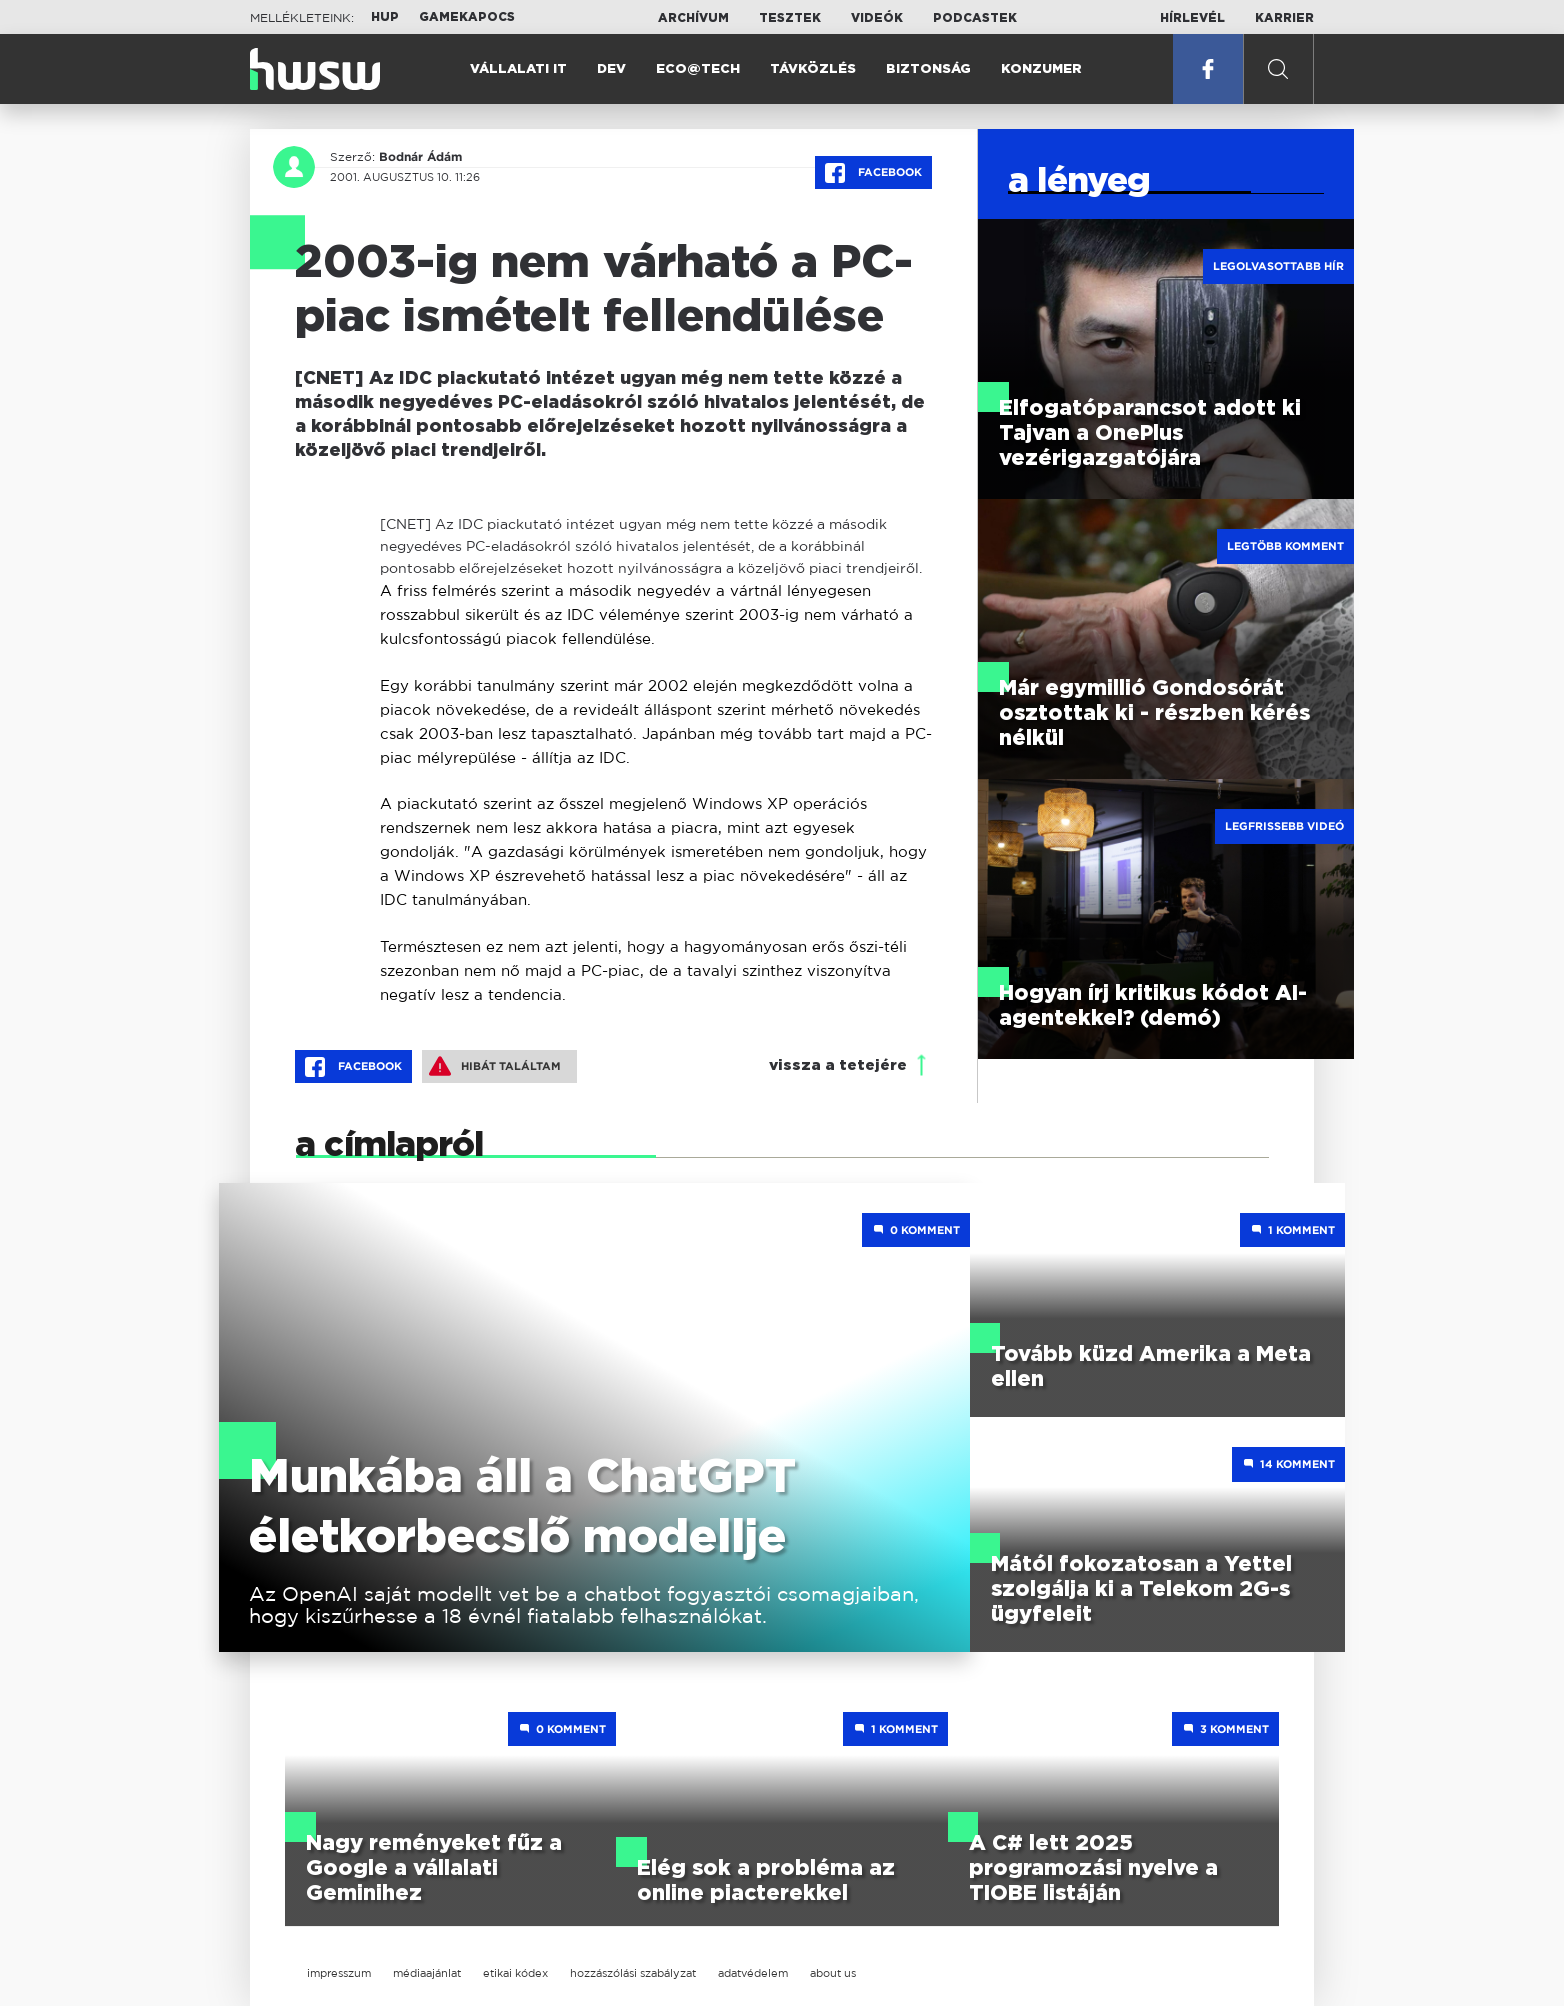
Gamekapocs (467, 17)
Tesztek (790, 18)
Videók (877, 18)
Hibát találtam (495, 1066)
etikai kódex (515, 1973)
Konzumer (1041, 69)
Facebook (873, 173)
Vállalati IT (518, 69)
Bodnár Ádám (420, 157)
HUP (385, 17)
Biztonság (928, 69)
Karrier (1284, 18)
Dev (611, 69)
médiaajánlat (427, 1973)
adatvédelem (753, 1973)
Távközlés (813, 69)
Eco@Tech (698, 69)
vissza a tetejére (838, 1065)
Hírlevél (1192, 18)
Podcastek (975, 18)
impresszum (339, 1973)
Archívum (693, 18)
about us (833, 1973)
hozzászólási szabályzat (633, 1973)
